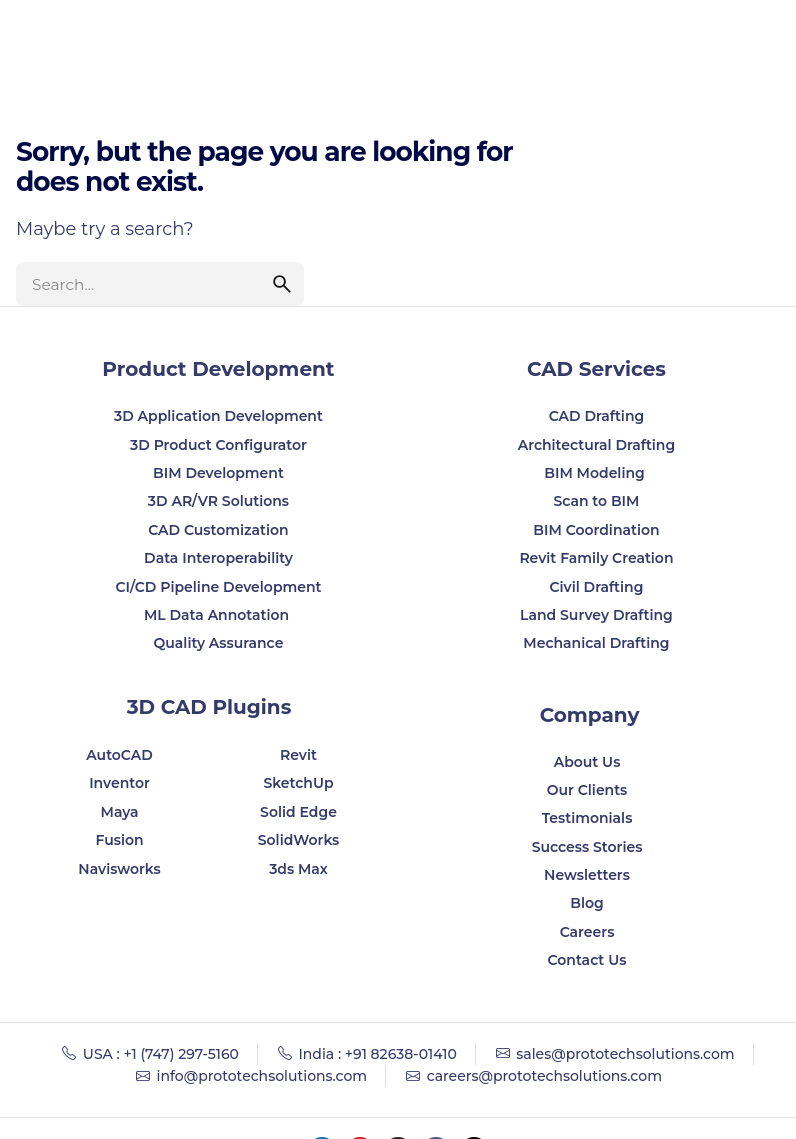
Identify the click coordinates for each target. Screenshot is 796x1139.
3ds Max (298, 869)
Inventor (119, 783)
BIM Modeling (596, 473)
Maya (120, 812)
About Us (587, 762)
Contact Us (587, 960)
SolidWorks (299, 840)
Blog (586, 903)
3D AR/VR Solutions (218, 501)
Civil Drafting (596, 587)
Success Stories (587, 847)
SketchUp (298, 783)
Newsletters (587, 875)
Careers (587, 932)
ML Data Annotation (218, 615)
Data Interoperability (218, 558)
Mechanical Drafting (596, 643)
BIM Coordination (596, 530)
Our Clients (587, 790)
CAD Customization (218, 530)
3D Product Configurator (218, 445)
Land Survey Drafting (596, 615)
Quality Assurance (219, 643)
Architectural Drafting (597, 445)
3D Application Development (218, 416)
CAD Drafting (597, 416)
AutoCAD (119, 755)
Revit (298, 755)
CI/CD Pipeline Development (218, 587)
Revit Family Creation (596, 558)
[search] (282, 284)
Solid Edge (298, 812)
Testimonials (587, 818)
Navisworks (119, 869)
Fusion (119, 840)
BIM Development (218, 473)
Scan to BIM (596, 501)
